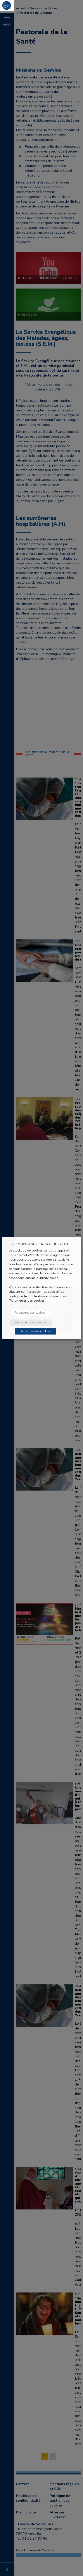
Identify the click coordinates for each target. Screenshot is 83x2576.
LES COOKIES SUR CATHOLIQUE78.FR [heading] (39, 1244)
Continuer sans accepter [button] (31, 1323)
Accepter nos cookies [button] (36, 1331)
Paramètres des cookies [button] (30, 1313)
